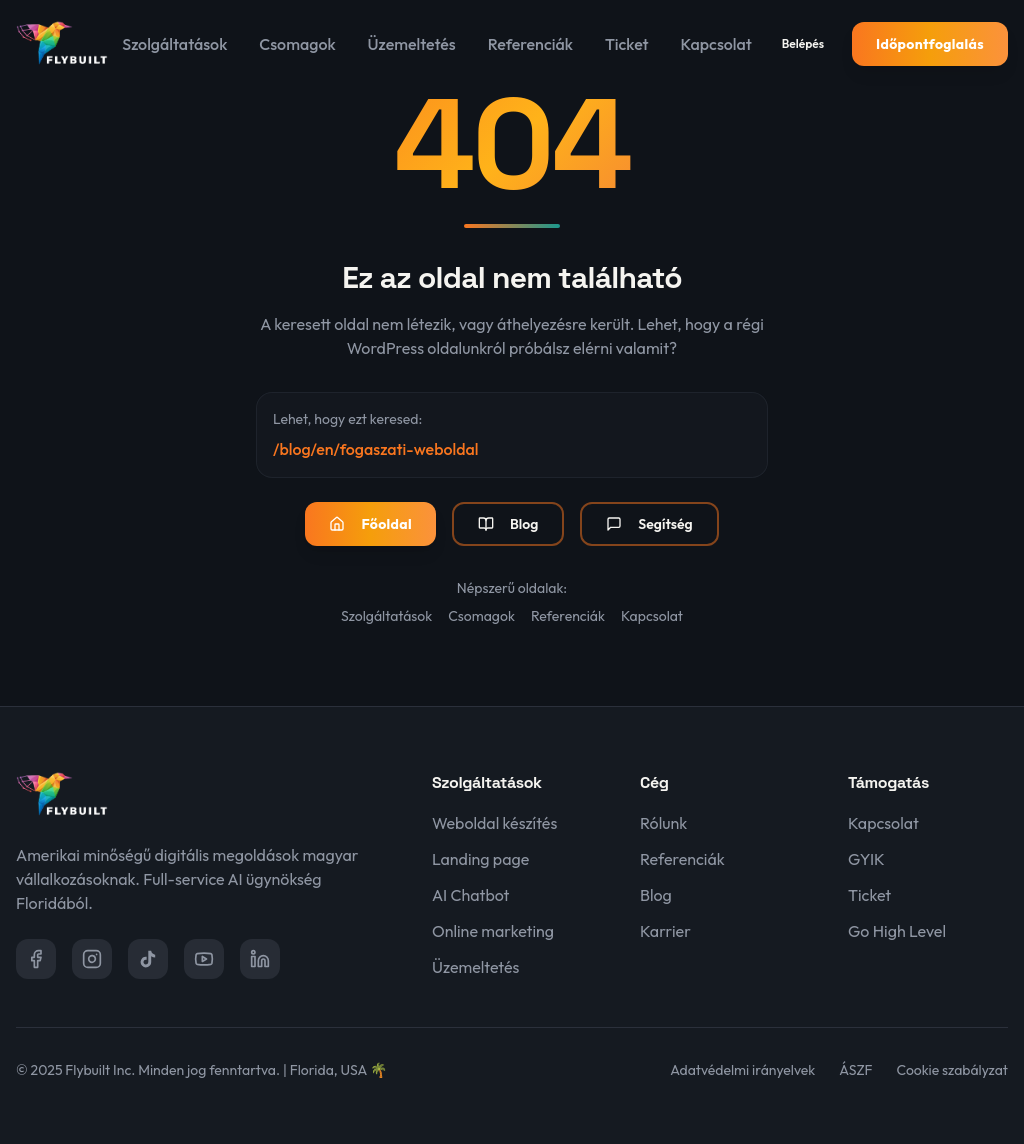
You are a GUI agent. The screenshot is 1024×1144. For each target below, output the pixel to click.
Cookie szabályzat (952, 1070)
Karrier (665, 931)
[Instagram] (92, 959)
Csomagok (297, 44)
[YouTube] (204, 959)
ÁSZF (855, 1070)
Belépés (803, 43)
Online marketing (493, 931)
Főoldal (370, 524)
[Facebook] (36, 959)
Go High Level (897, 931)
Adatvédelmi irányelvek (742, 1070)
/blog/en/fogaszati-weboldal (375, 449)
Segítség (649, 524)
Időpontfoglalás (930, 44)
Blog (508, 524)
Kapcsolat (716, 44)
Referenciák (530, 44)
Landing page (480, 859)
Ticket (627, 44)
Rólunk (663, 823)
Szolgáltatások (174, 44)
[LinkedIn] (260, 959)
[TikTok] (148, 959)
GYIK (866, 859)
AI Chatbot (470, 895)
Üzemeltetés (412, 44)
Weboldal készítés (494, 823)
